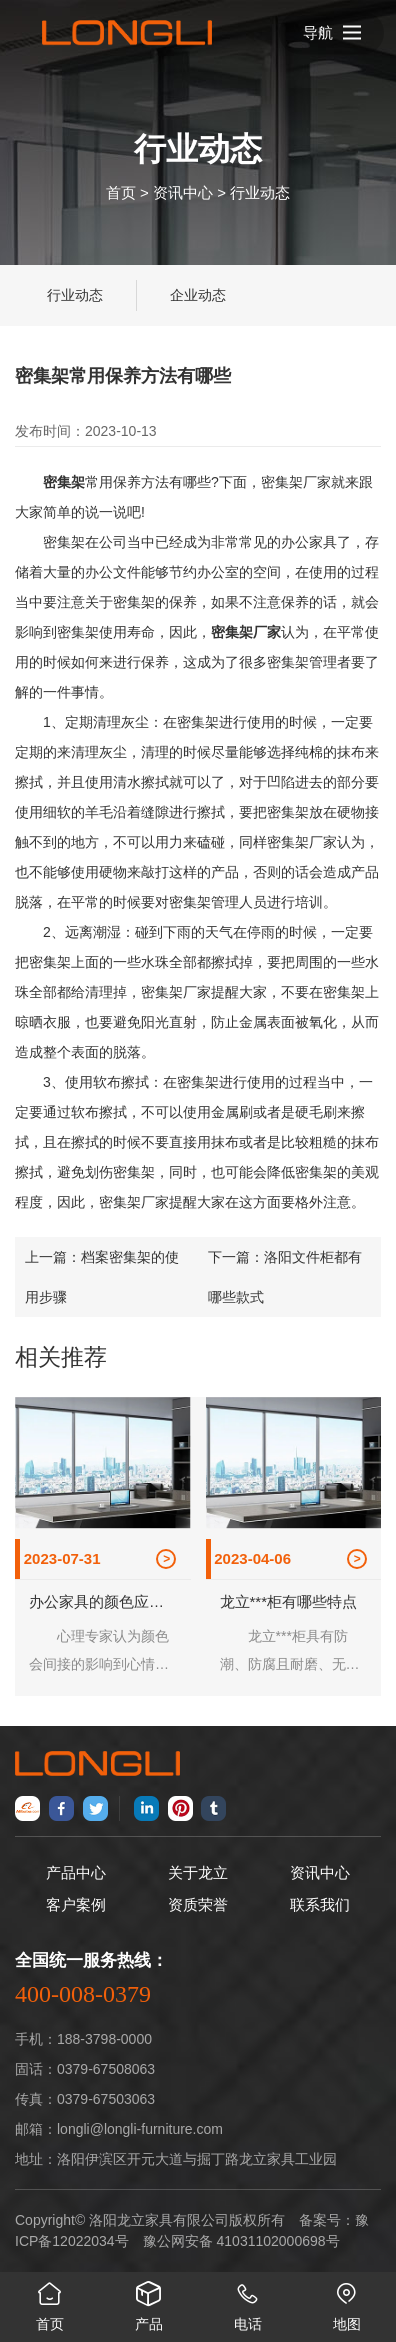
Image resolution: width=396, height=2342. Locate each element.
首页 (121, 191)
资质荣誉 (198, 1904)
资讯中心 (183, 191)
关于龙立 (198, 1872)
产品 (148, 2302)
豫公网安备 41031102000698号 (241, 2241)
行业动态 (260, 191)
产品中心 (76, 1872)
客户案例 (76, 1904)
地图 (346, 2302)
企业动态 (198, 295)
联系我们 (320, 1904)
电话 (247, 2302)
